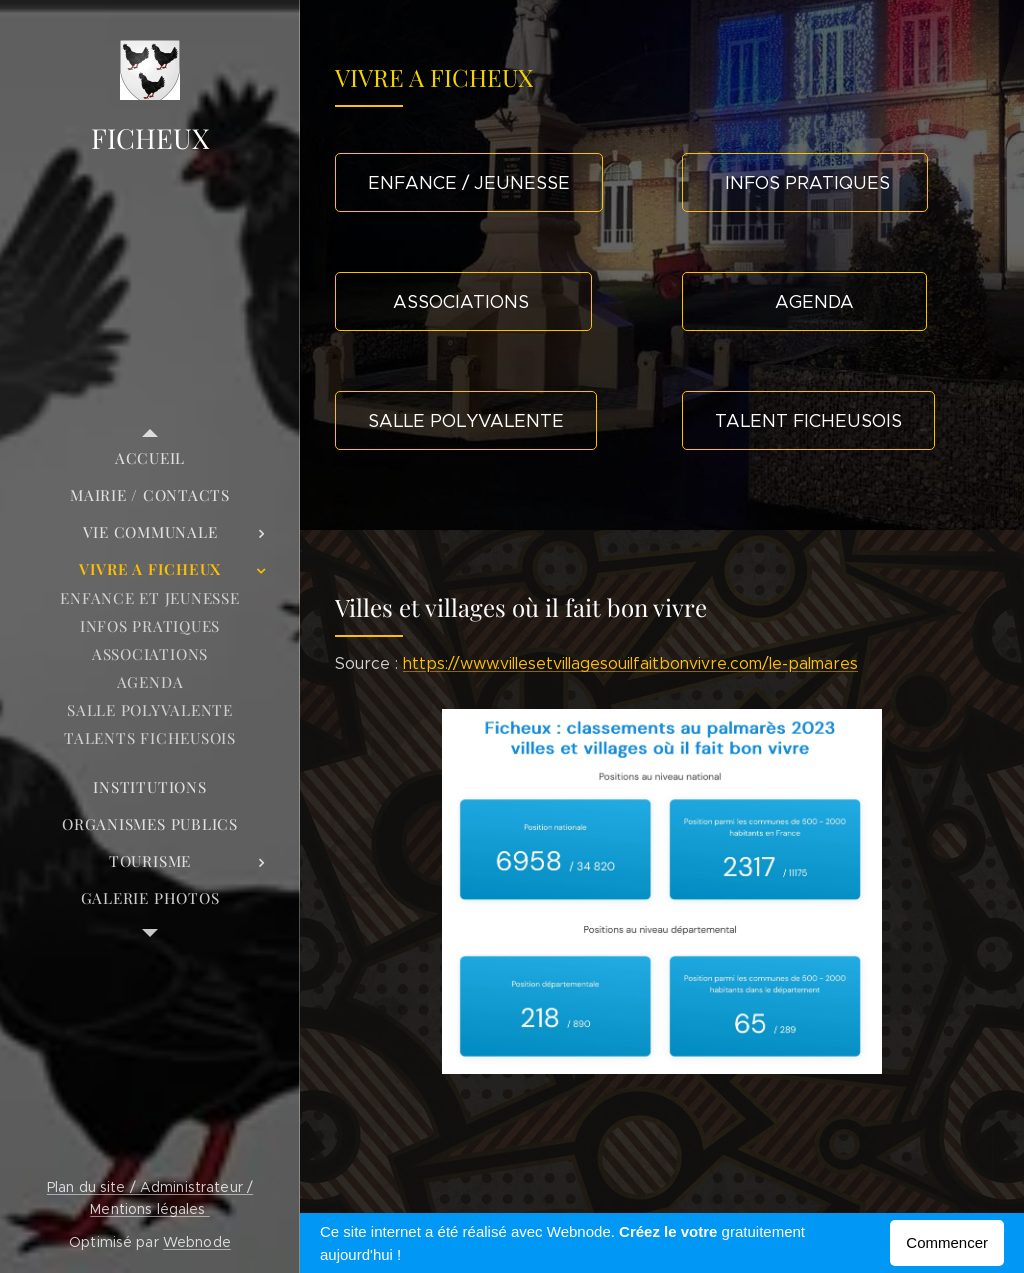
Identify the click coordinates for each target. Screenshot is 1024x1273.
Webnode (197, 1242)
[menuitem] (150, 458)
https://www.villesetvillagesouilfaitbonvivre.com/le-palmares (630, 663)
